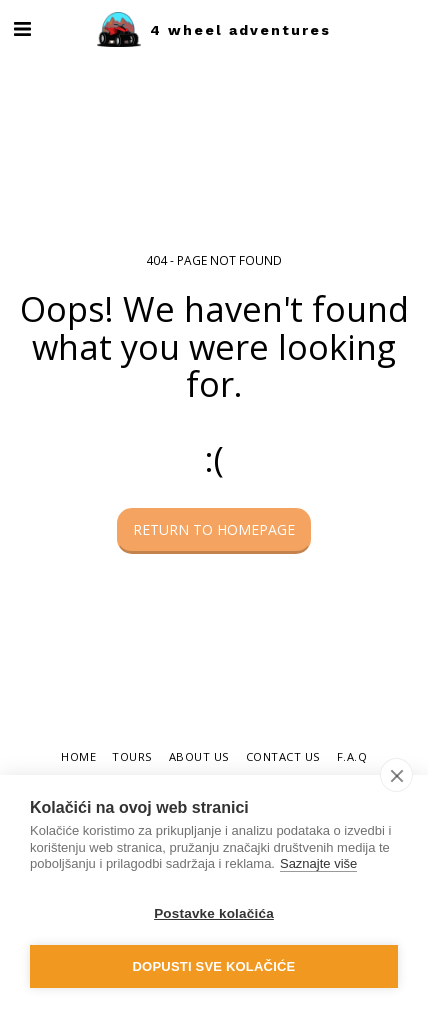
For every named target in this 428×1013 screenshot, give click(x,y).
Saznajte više (318, 863)
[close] (396, 775)
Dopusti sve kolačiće (214, 966)
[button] (22, 28)
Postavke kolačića (214, 913)
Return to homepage (214, 529)
